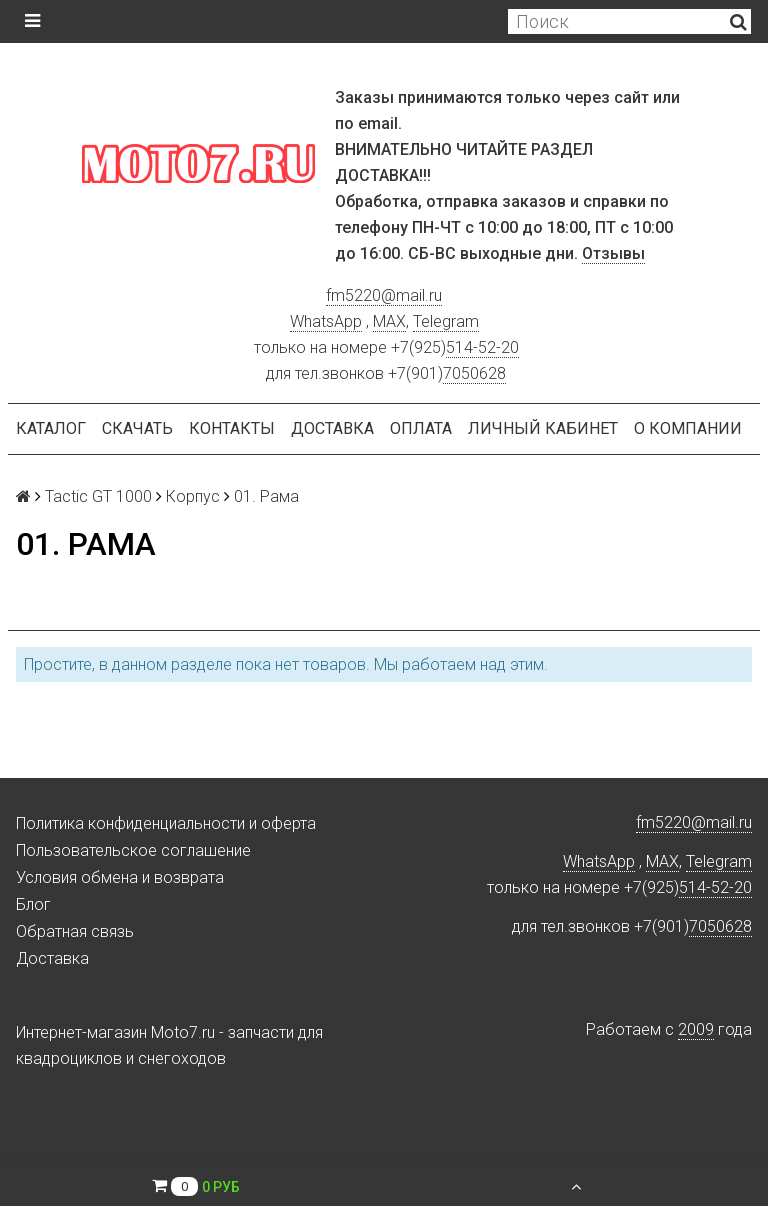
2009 (696, 1029)
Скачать (137, 428)
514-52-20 (482, 347)
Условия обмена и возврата (120, 877)
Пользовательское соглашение (133, 850)
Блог (33, 904)
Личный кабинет (543, 428)
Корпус (193, 496)
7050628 (474, 373)
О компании (688, 428)
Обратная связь (75, 931)
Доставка (332, 428)
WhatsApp (326, 321)
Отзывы (613, 253)
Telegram (446, 321)
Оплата (421, 428)
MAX (389, 321)
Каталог (51, 428)
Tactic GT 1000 (98, 496)
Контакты (232, 428)
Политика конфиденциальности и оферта (166, 823)
